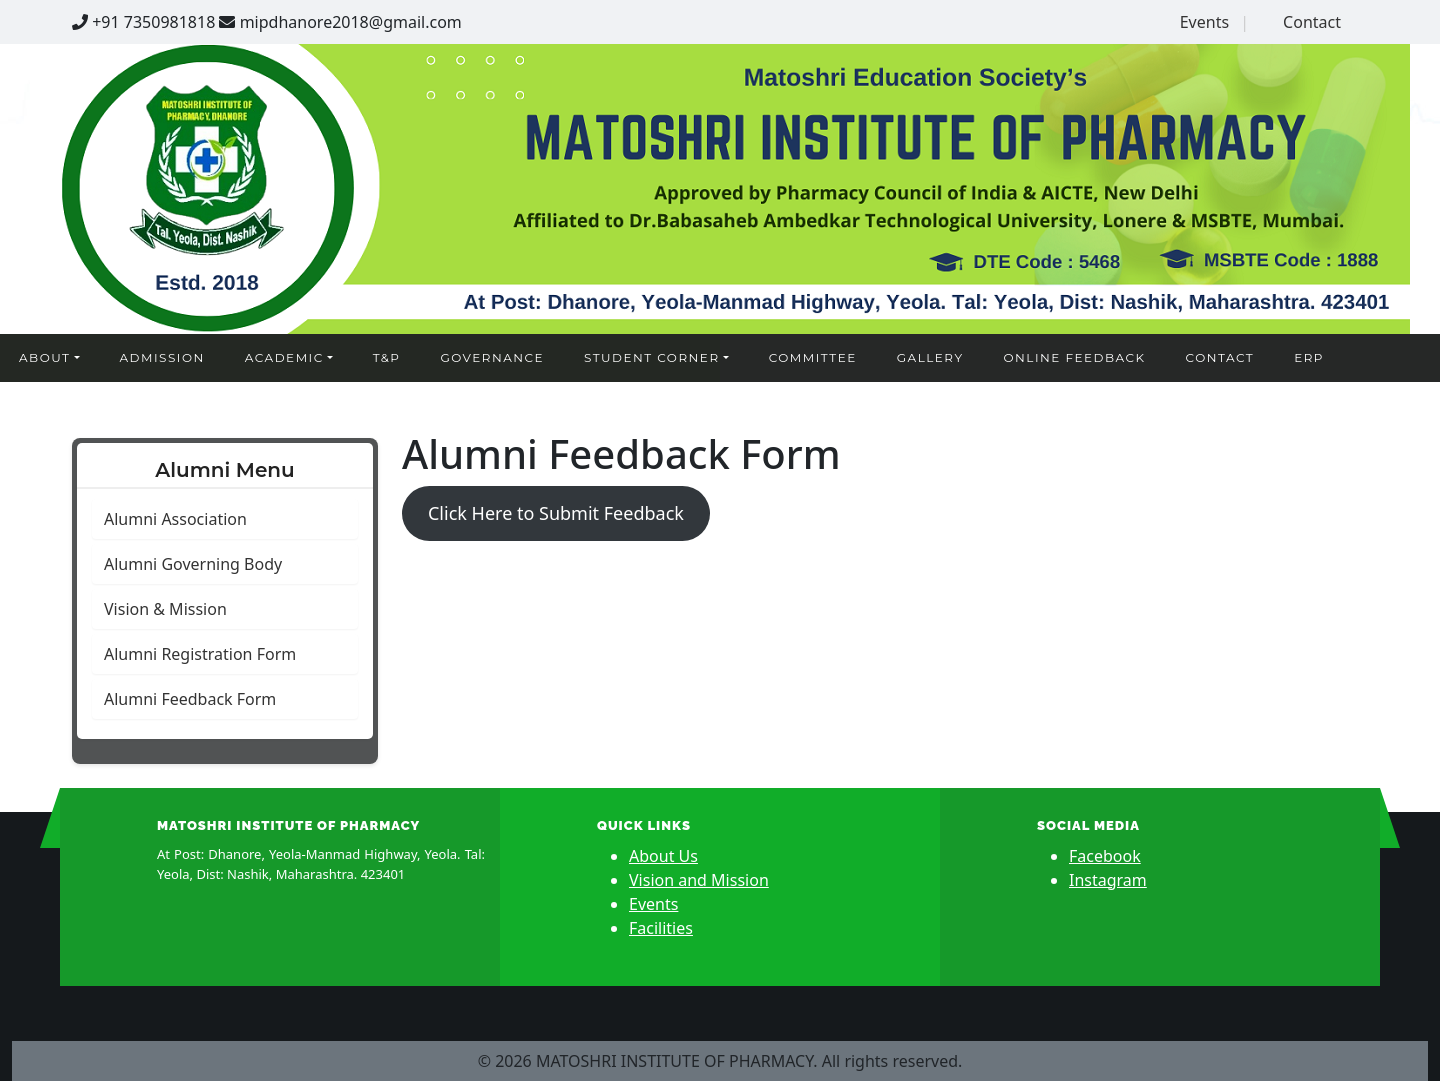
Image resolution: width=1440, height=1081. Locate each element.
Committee (813, 357)
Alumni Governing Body (193, 564)
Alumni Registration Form (200, 654)
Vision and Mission (699, 880)
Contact (1312, 22)
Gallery (930, 357)
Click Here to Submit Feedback (556, 513)
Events (1204, 22)
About (44, 357)
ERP (1309, 357)
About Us (663, 856)
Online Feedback (1075, 357)
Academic (284, 357)
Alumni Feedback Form (190, 699)
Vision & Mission (165, 609)
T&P (387, 357)
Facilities (661, 928)
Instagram (1108, 880)
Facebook (1105, 856)
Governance (492, 357)
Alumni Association (175, 519)
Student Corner (652, 357)
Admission (162, 357)
